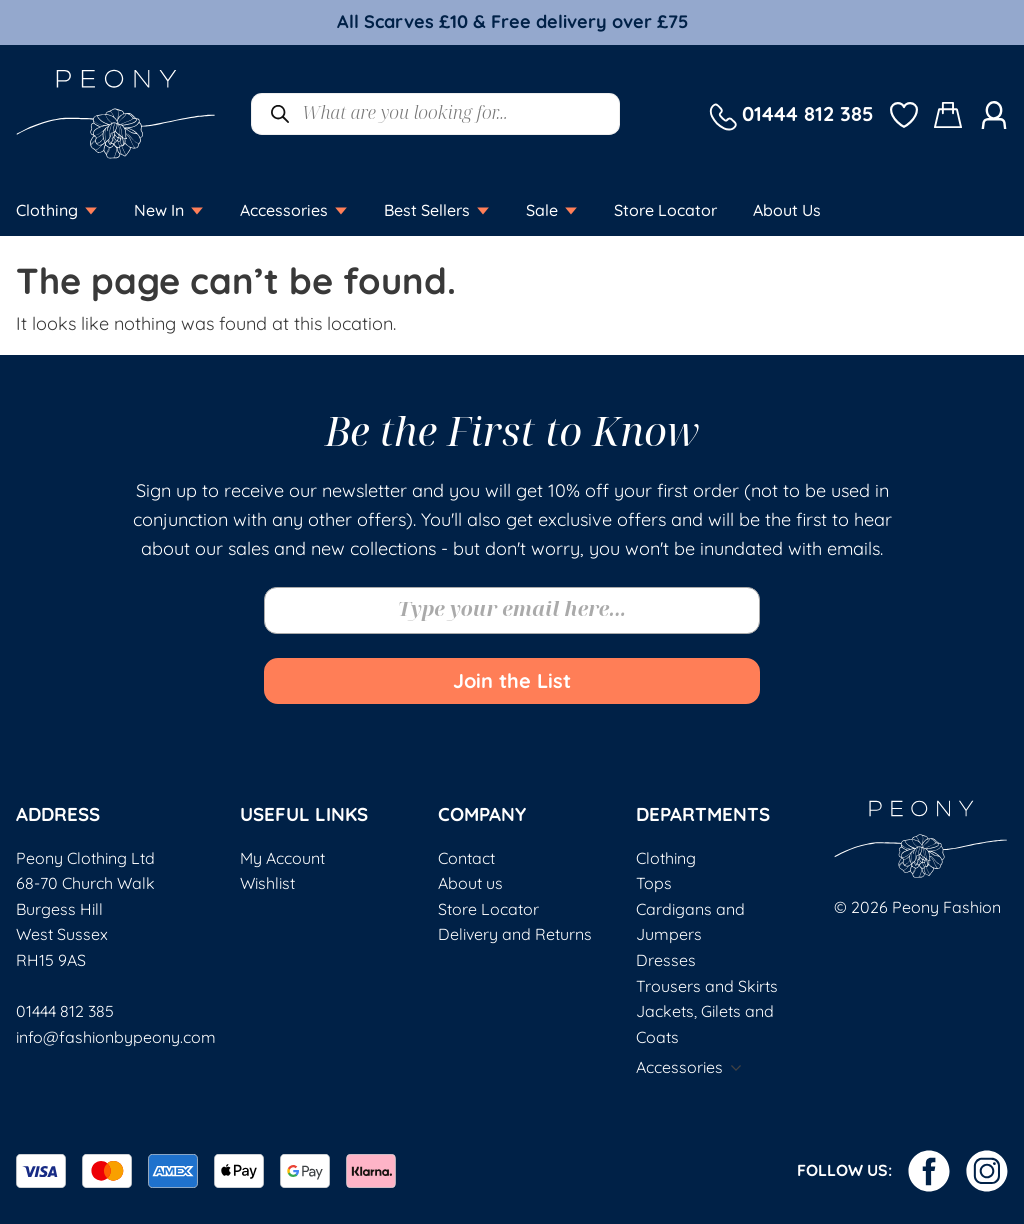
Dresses (666, 960)
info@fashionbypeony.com (116, 1037)
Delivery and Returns (515, 934)
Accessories (679, 1067)
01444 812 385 (65, 1011)
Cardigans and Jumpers (690, 922)
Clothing (666, 858)
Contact (466, 858)
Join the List (512, 680)
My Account (282, 858)
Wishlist (267, 883)
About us (470, 883)
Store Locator (488, 909)
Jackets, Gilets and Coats (705, 1024)
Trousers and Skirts (707, 986)
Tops (654, 883)
